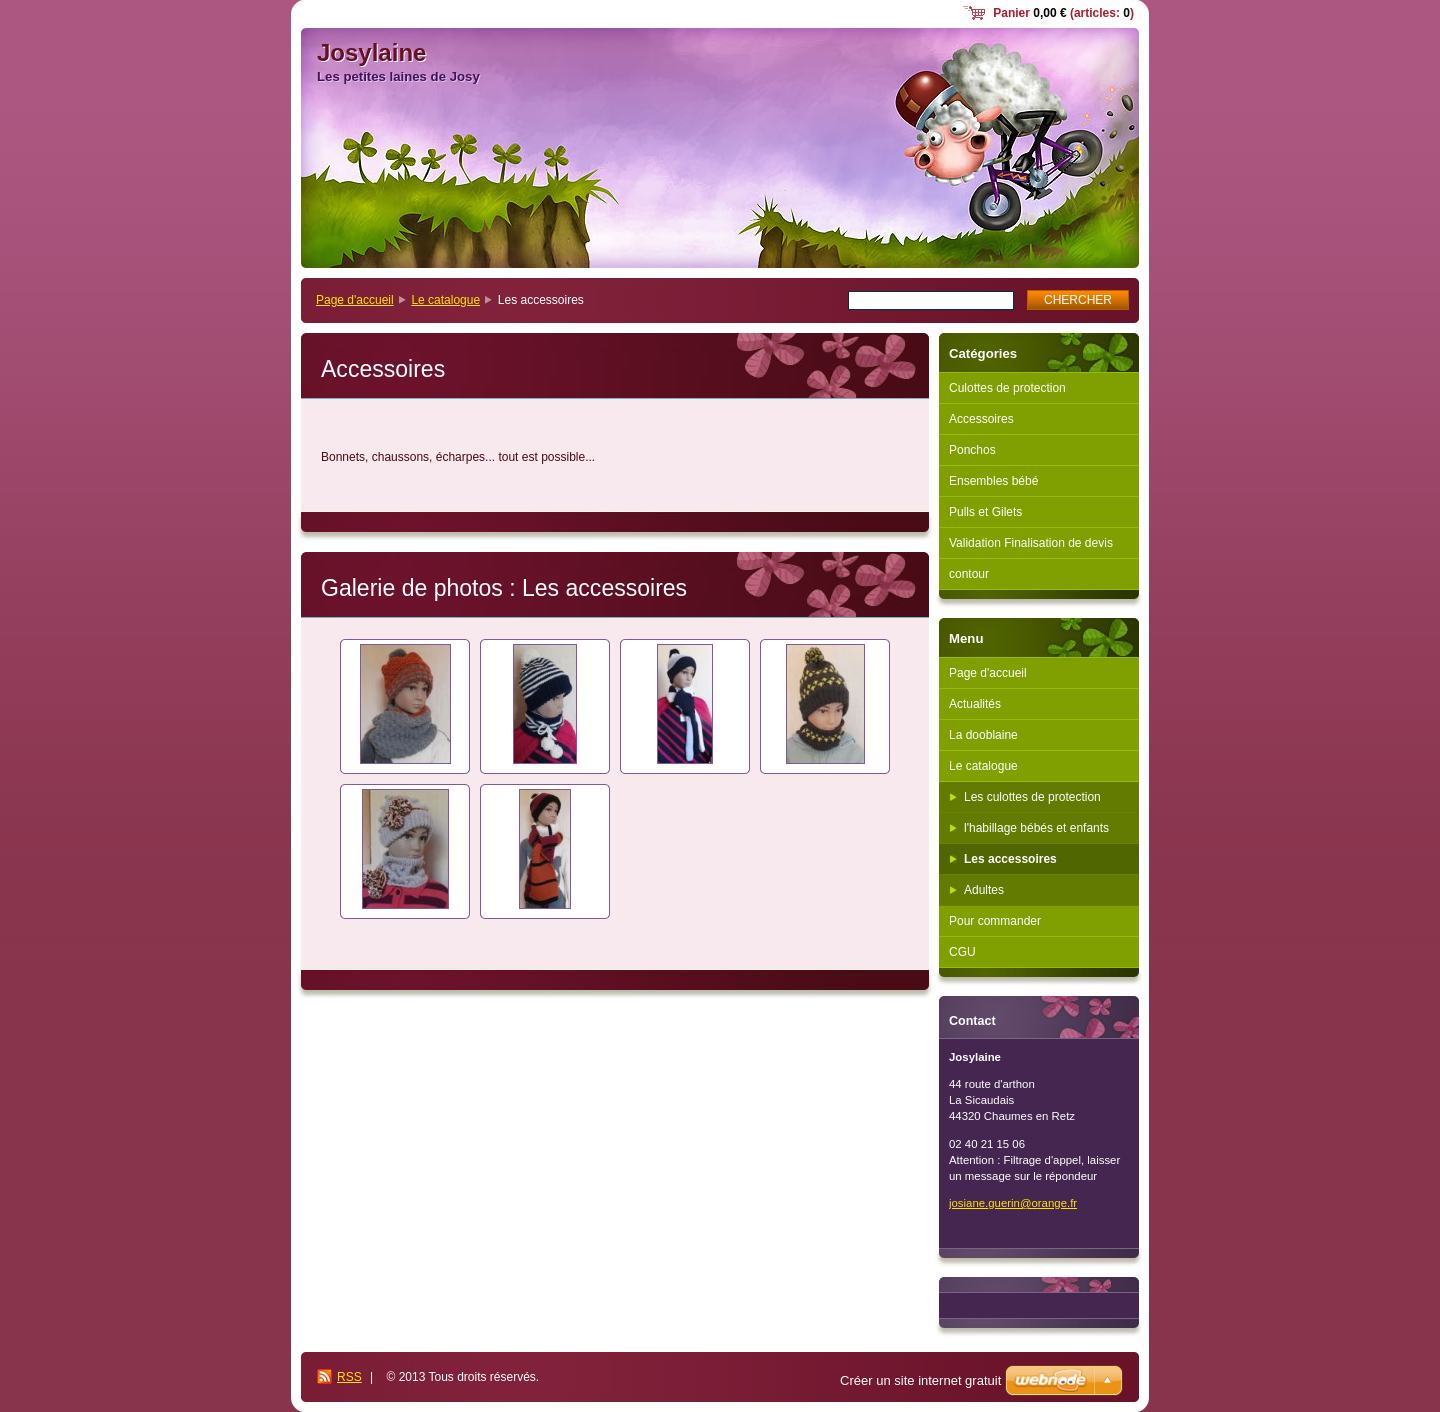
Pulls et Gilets (985, 512)
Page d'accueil (355, 300)
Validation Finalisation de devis (1031, 543)
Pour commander (995, 921)
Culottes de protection (1007, 388)
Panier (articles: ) (1063, 13)
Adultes (984, 890)
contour (969, 574)
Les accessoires (1010, 859)
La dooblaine (983, 735)
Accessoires (981, 419)
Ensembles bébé (993, 481)
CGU (962, 952)
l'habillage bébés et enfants (1036, 828)
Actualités (975, 704)
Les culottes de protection (1032, 797)
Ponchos (972, 450)
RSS (349, 1377)
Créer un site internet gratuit (920, 1380)
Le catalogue (445, 300)
